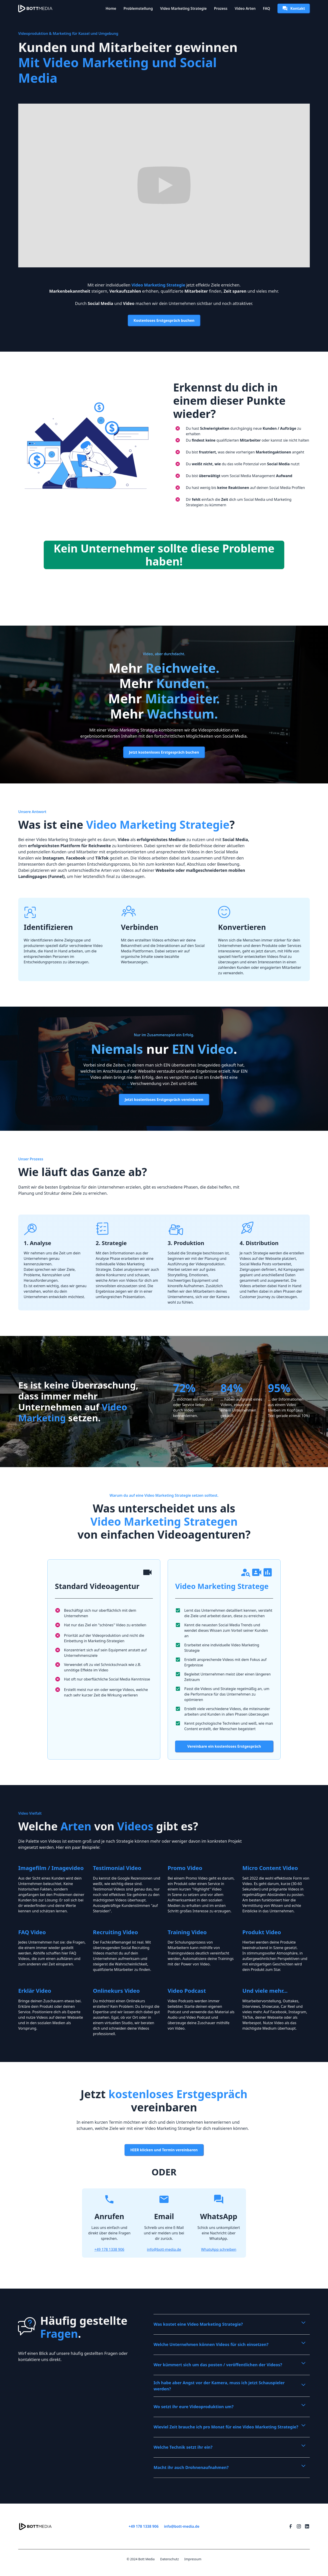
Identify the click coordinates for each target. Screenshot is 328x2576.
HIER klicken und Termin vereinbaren (163, 2149)
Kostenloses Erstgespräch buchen (163, 320)
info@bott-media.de (164, 2249)
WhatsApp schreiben (218, 2249)
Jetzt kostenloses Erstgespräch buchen (164, 752)
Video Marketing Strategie (183, 8)
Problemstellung (138, 8)
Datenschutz (169, 2559)
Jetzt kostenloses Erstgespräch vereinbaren (164, 1099)
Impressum (192, 2559)
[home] (35, 8)
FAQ (266, 8)
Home (110, 8)
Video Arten (245, 8)
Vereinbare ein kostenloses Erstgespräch (224, 1746)
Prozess (220, 8)
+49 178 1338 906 (109, 2249)
